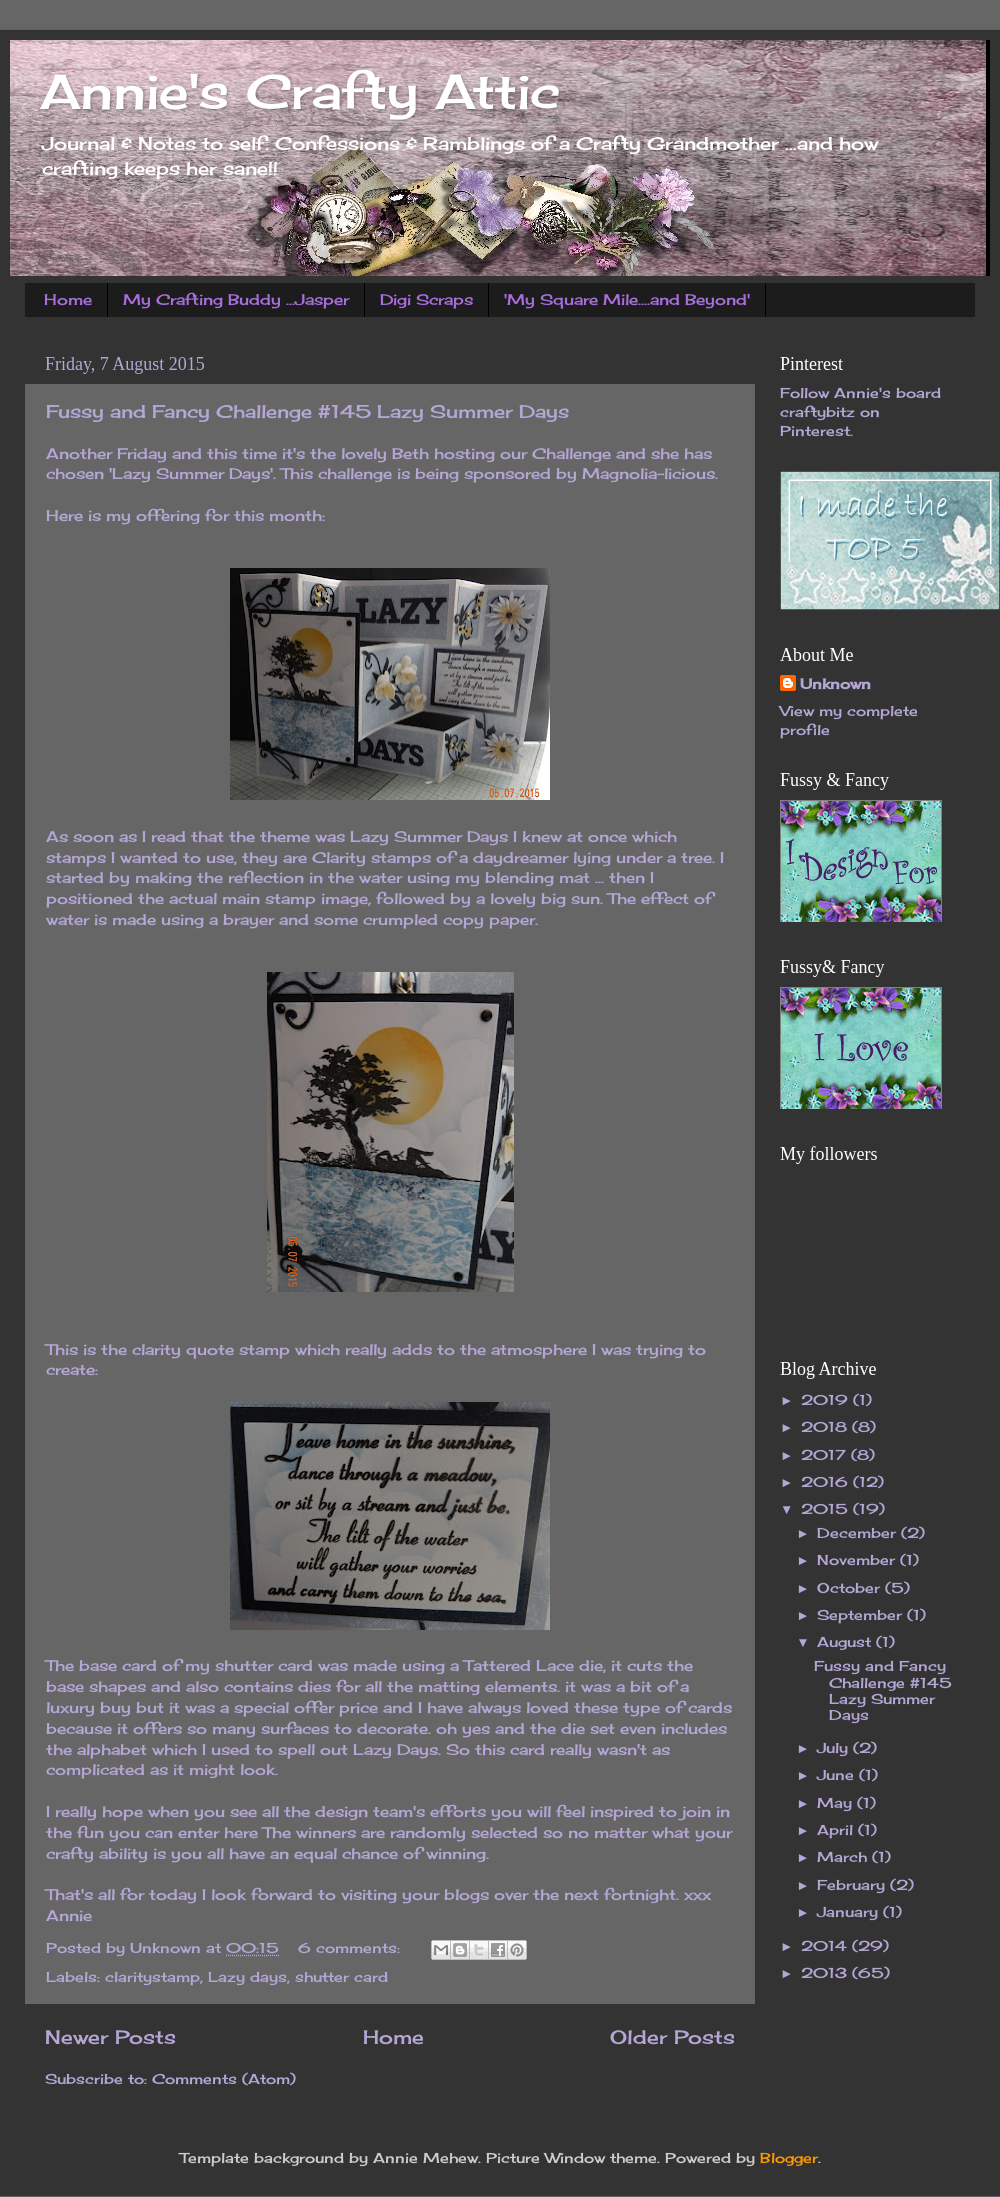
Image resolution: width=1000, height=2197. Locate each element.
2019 (827, 1400)
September (862, 1615)
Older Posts (672, 2037)
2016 (827, 1482)
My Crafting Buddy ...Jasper (236, 299)
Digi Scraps (426, 299)
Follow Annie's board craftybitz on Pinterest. (860, 412)
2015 (827, 1509)
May (837, 1803)
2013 (826, 1973)
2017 (826, 1455)
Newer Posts (110, 2037)
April (837, 1830)
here (241, 1832)
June (838, 1775)
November (858, 1560)
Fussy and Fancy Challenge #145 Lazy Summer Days (307, 411)
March (844, 1857)
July (835, 1748)
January (850, 1912)
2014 (826, 1946)
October (851, 1588)
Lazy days (247, 1977)
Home (68, 299)
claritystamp (152, 1977)
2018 (826, 1427)
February (853, 1885)
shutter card (341, 1977)
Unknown (835, 684)
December (859, 1533)
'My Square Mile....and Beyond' (627, 299)
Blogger (789, 2158)
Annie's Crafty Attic (300, 91)
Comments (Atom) (224, 2079)
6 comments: (351, 1948)
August (846, 1642)
